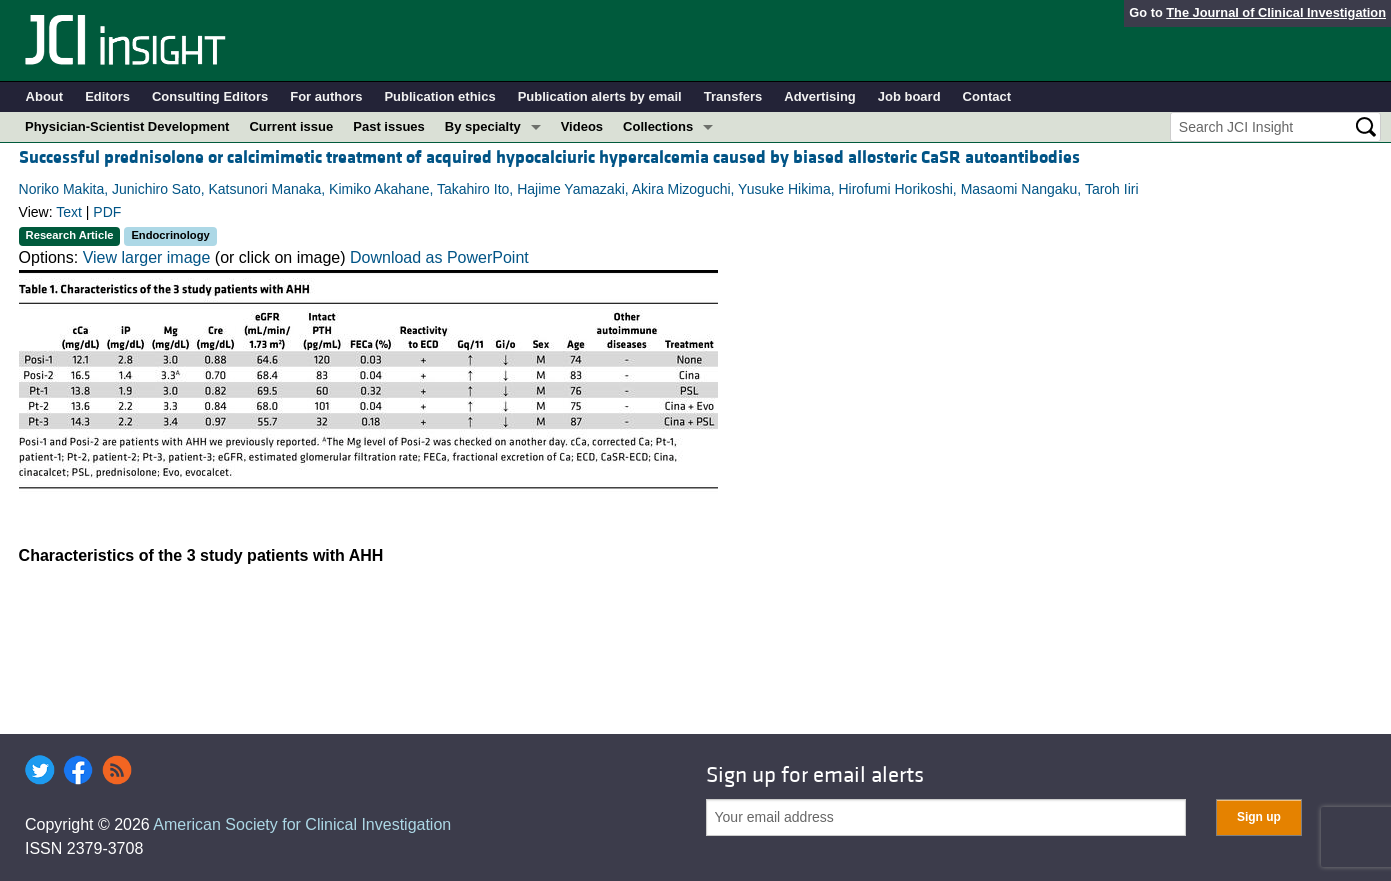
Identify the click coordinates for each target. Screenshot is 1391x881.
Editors (107, 96)
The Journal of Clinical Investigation (1276, 12)
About (45, 96)
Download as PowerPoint (439, 257)
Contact (987, 96)
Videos (582, 126)
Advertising (820, 96)
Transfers (733, 96)
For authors (326, 96)
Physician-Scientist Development (127, 126)
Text (69, 212)
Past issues (389, 126)
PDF (107, 212)
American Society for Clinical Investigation (302, 824)
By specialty (483, 126)
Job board (909, 96)
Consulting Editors (210, 96)
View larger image (147, 257)
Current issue (291, 126)
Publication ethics (439, 96)
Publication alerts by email (600, 96)
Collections (658, 126)
